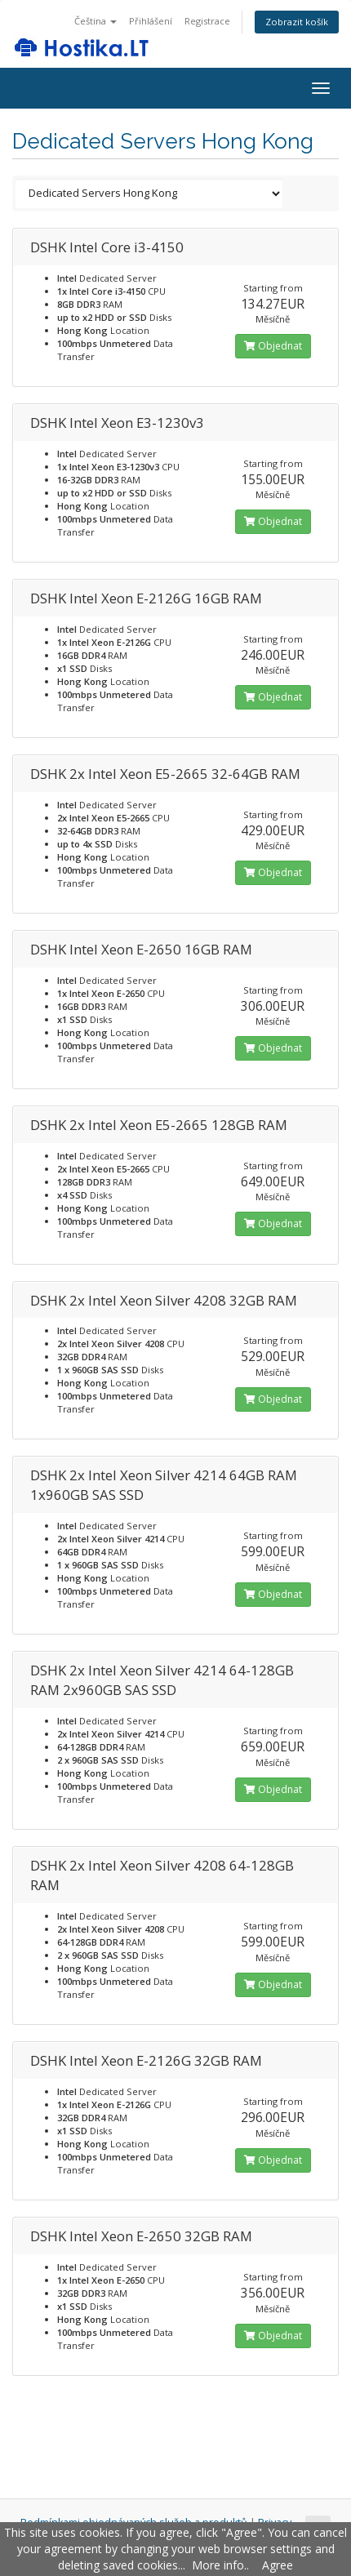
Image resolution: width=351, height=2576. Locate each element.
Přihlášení (150, 21)
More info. (219, 2565)
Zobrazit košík (296, 22)
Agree (277, 2565)
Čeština (95, 21)
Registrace (207, 21)
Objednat (273, 346)
